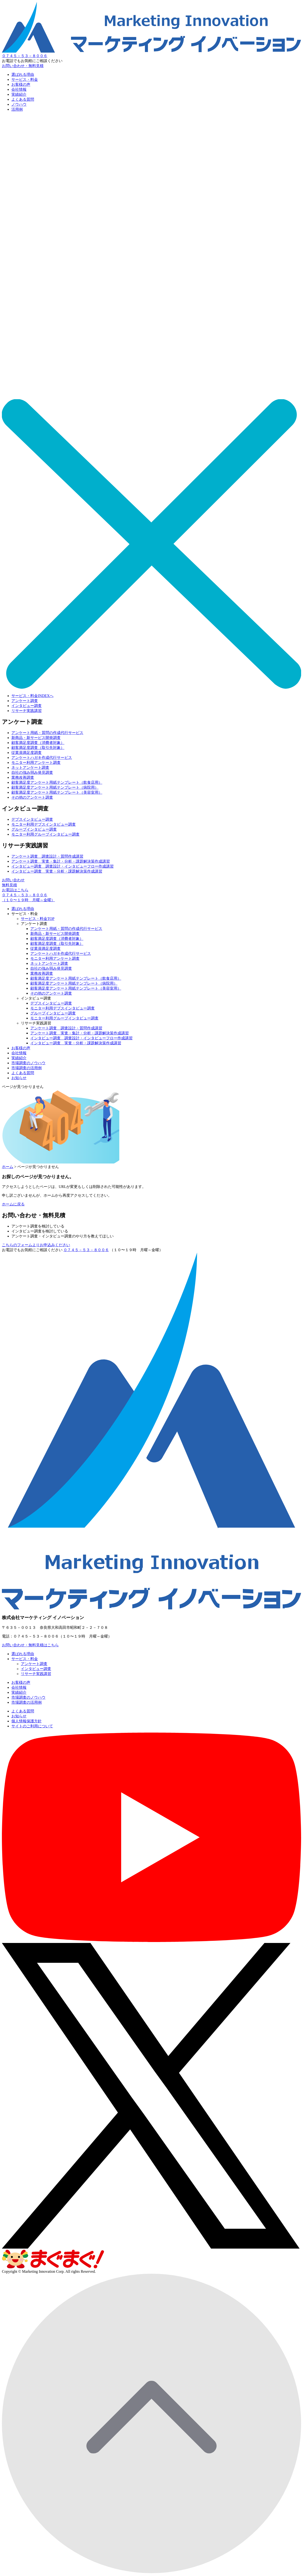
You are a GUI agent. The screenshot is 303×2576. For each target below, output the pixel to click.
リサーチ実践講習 (26, 711)
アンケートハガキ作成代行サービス (41, 758)
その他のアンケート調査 (32, 797)
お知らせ (19, 1078)
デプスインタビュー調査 (32, 819)
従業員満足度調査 (26, 753)
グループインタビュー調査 (34, 829)
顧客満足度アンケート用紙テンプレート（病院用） (54, 787)
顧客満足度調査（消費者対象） (37, 743)
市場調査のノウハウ (28, 1063)
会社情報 (19, 89)
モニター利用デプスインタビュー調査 (43, 824)
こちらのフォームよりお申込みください (36, 1245)
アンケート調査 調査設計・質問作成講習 (47, 856)
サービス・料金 (24, 79)
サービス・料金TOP (37, 919)
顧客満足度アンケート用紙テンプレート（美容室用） (56, 792)
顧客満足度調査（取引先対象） (37, 748)
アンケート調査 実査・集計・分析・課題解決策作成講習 (60, 861)
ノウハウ (19, 104)
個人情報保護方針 (26, 1721)
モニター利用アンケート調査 (36, 763)
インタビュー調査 (26, 706)
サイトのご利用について (32, 1726)
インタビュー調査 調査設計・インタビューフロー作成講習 (62, 866)
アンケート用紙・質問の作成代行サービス (47, 733)
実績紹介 (19, 94)
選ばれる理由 (22, 74)
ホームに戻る (13, 1204)
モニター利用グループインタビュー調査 (45, 834)
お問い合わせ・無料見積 (23, 66)
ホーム (7, 1167)
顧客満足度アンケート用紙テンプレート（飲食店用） (56, 782)
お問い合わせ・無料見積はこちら (30, 1645)
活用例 (17, 109)
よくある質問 (22, 99)
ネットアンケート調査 (30, 767)
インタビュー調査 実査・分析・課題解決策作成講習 (56, 871)
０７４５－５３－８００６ (24, 56)
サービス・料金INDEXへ (32, 696)
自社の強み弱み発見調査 (32, 772)
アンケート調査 (24, 701)
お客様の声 (20, 84)
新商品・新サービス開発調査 (36, 738)
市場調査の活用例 (26, 1068)
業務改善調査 (22, 777)
